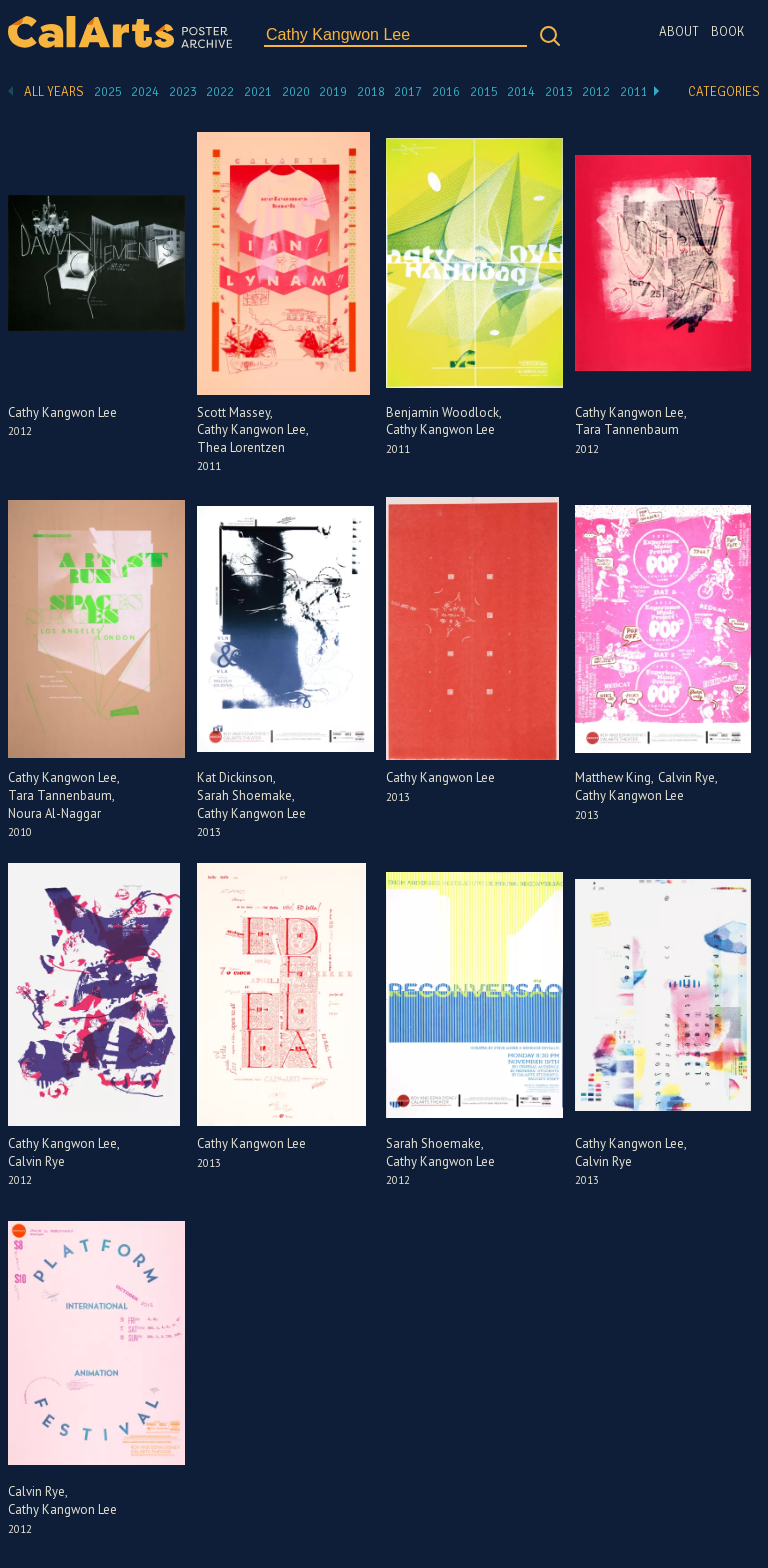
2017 (408, 92)
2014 (521, 92)
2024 (145, 92)
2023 (183, 92)
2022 (220, 92)
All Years (54, 92)
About (679, 32)
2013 (559, 92)
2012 (596, 92)
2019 (333, 92)
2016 (446, 92)
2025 (108, 92)
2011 (634, 92)
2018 (371, 92)
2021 (258, 92)
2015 (484, 92)
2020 (296, 92)
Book (727, 32)
